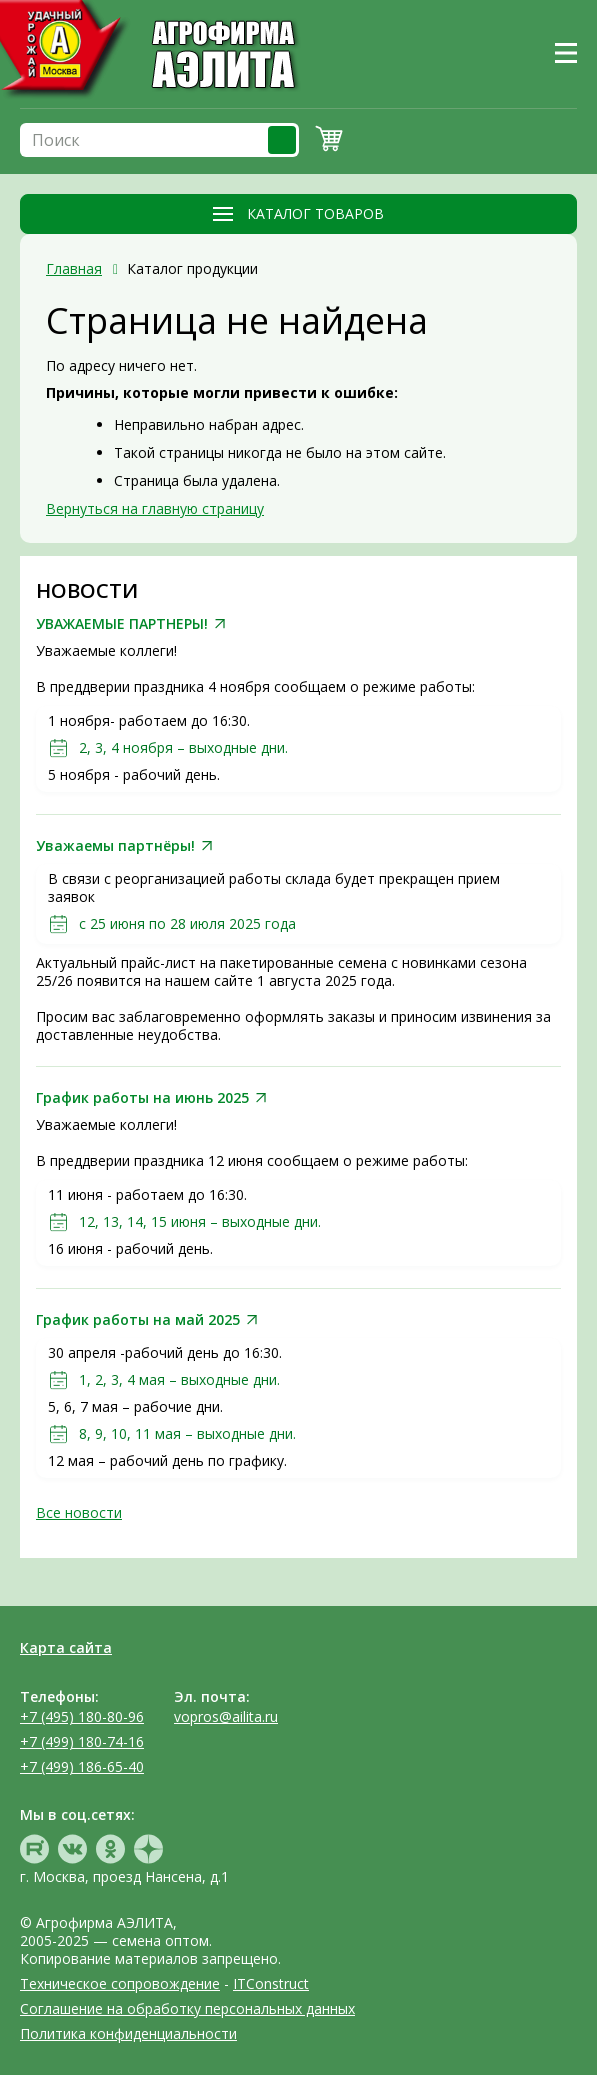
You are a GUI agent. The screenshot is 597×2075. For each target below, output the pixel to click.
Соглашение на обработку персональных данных (187, 2008)
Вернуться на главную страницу (155, 508)
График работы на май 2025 (138, 1320)
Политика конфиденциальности (128, 2033)
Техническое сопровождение (120, 1983)
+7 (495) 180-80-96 (82, 1716)
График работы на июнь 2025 (142, 1098)
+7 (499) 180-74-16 (82, 1741)
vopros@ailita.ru (226, 1716)
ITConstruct (271, 1983)
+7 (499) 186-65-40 (82, 1766)
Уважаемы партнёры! (115, 846)
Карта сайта (66, 1647)
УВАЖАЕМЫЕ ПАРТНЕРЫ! (122, 624)
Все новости (79, 1512)
